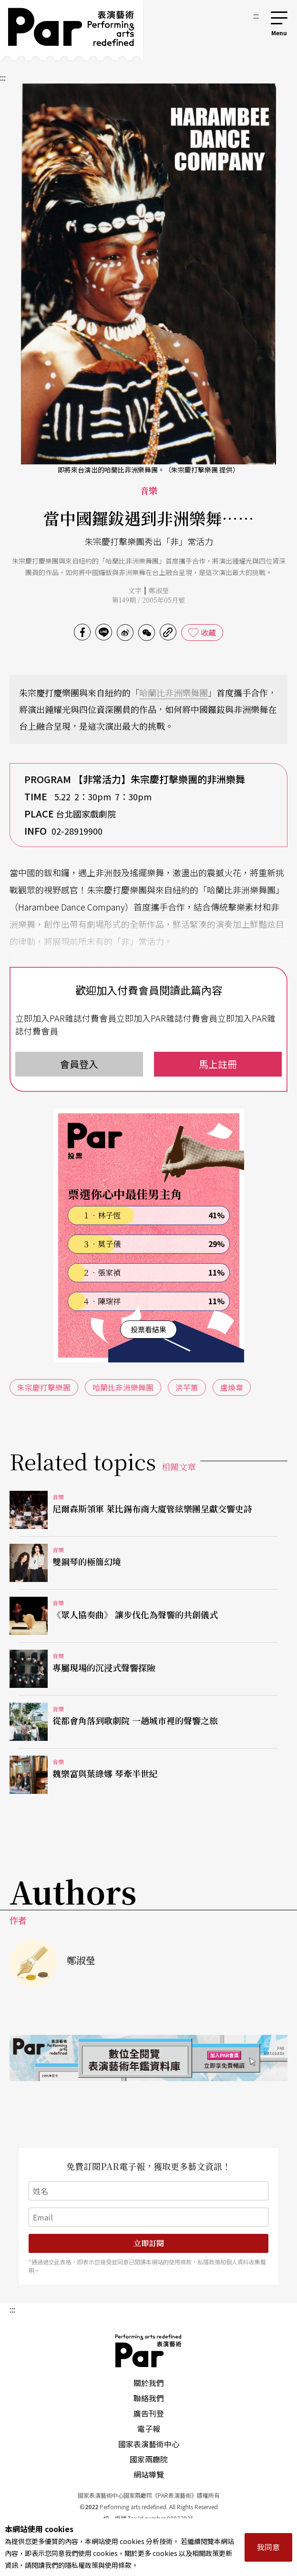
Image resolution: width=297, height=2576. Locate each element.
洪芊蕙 (186, 1387)
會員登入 (79, 1064)
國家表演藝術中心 (148, 2444)
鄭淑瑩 (159, 590)
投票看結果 (148, 1329)
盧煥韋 (231, 1387)
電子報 (148, 2428)
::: (256, 15)
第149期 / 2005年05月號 (148, 600)
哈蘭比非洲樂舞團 (173, 692)
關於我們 (148, 2382)
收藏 (208, 632)
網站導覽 (148, 2474)
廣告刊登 (148, 2413)
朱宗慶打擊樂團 (44, 1387)
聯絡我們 (148, 2398)
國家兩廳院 (149, 2459)
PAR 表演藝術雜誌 (148, 2350)
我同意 (268, 2547)
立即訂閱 (148, 2243)
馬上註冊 (218, 1064)
